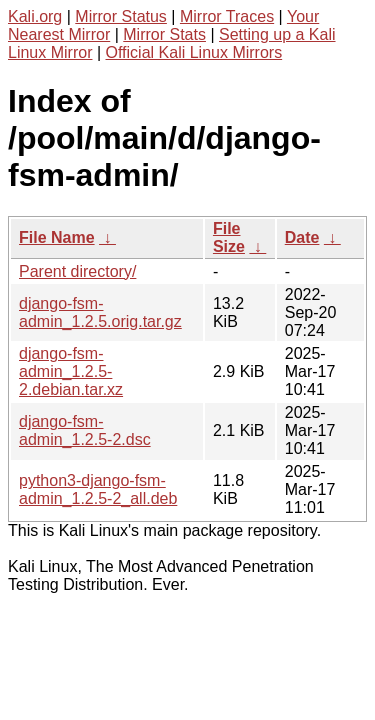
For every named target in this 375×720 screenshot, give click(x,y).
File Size (229, 237)
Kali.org (35, 16)
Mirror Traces (227, 16)
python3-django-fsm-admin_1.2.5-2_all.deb (98, 489)
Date (302, 237)
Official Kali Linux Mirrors (194, 52)
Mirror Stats (164, 34)
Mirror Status (121, 16)
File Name (57, 237)
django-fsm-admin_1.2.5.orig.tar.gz (100, 312)
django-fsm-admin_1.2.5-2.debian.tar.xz (71, 371)
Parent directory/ (77, 271)
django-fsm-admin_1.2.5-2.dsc (85, 430)
